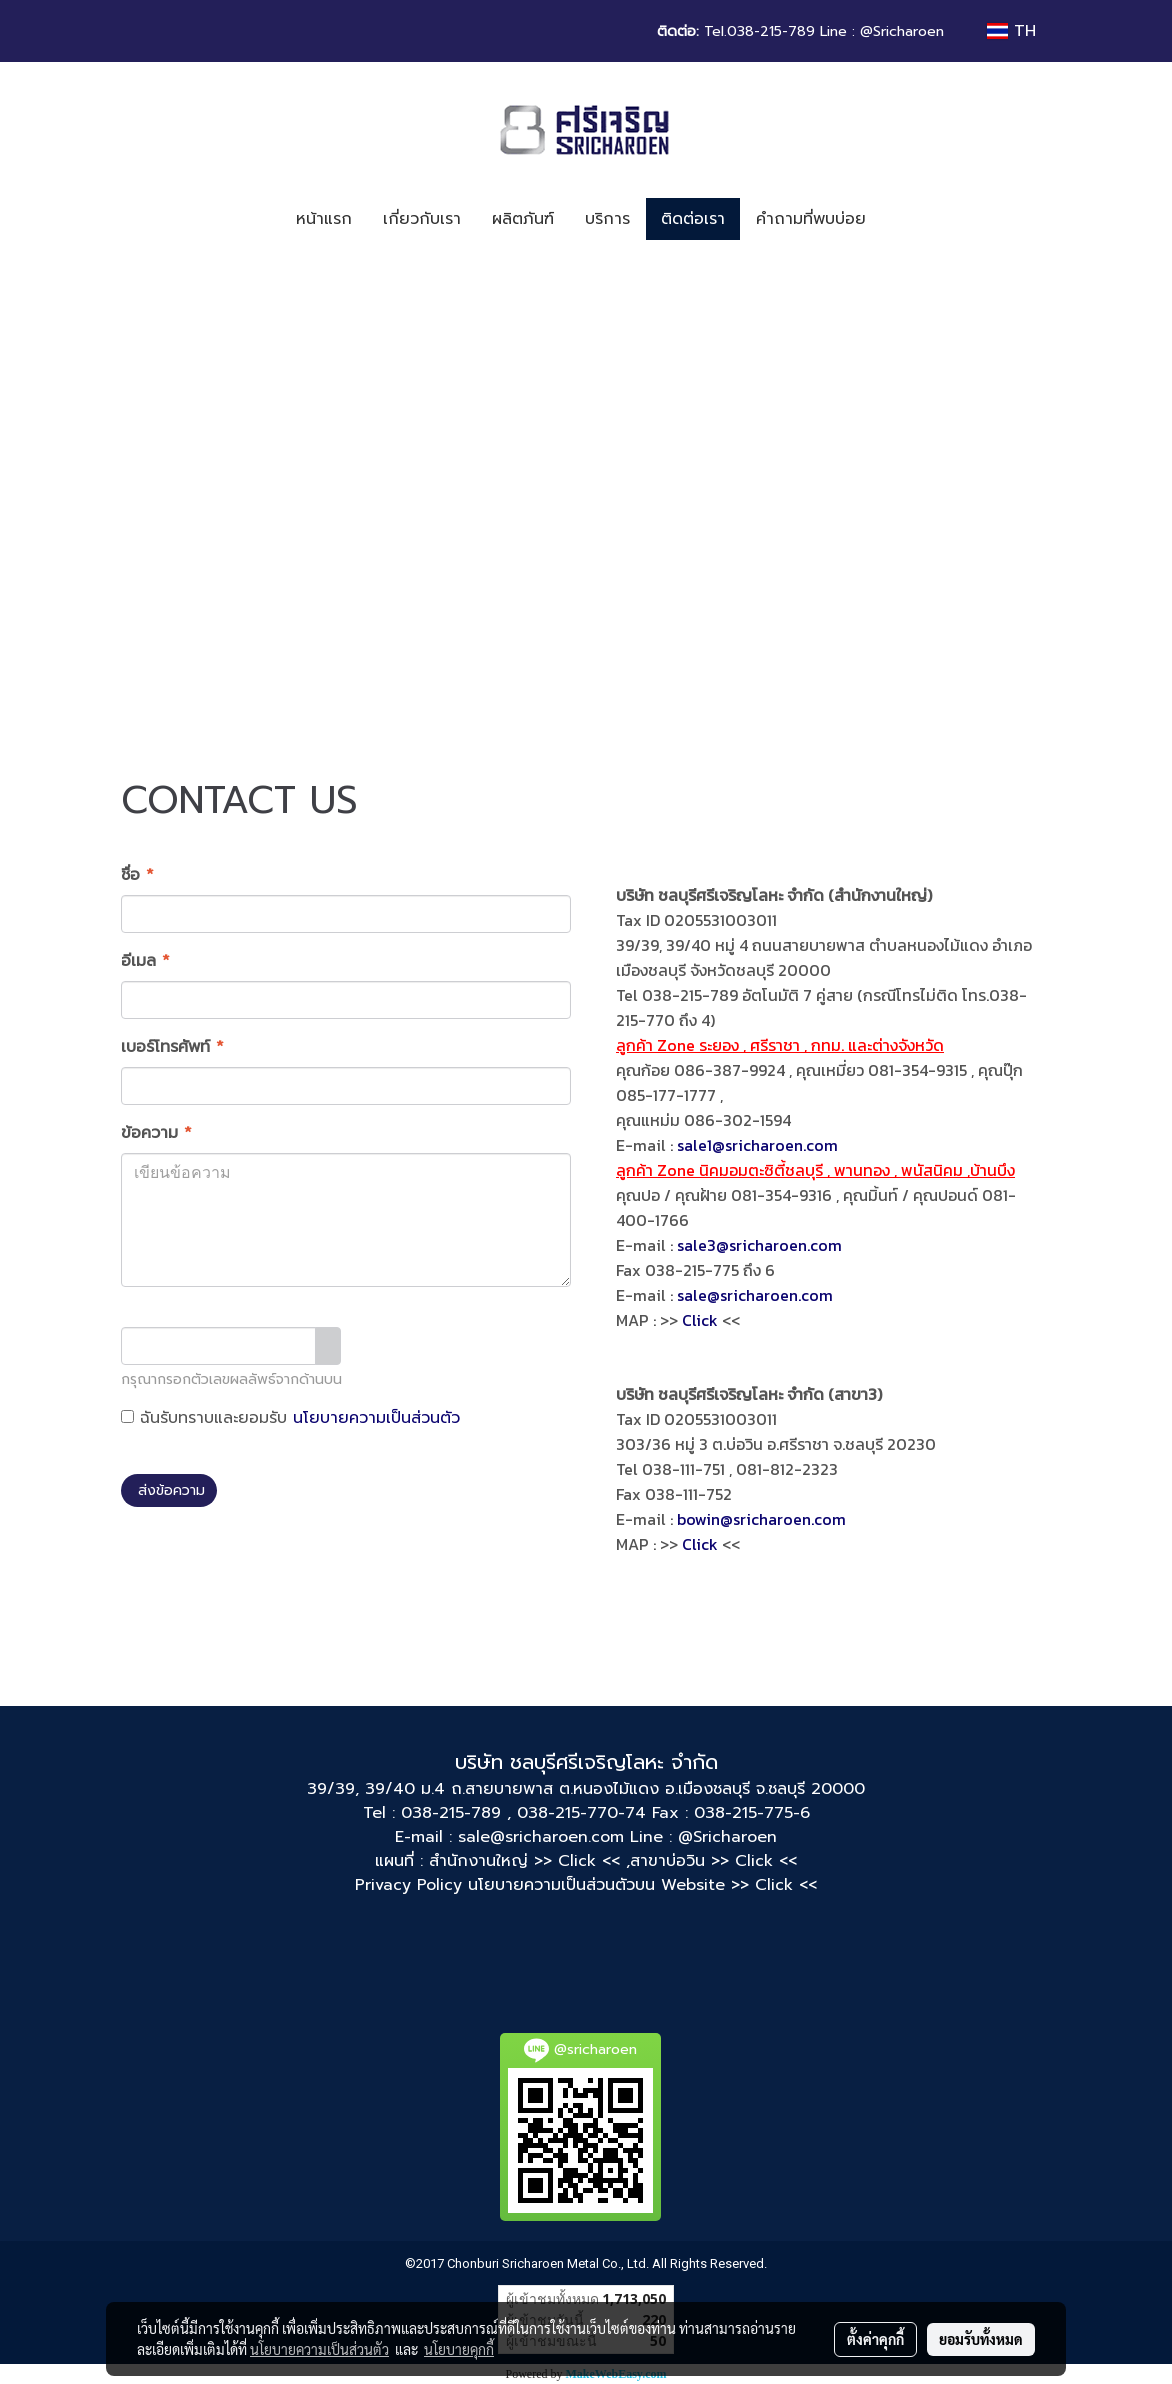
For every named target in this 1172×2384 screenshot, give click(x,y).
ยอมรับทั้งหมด (981, 2339)
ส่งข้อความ (169, 1490)
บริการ (607, 219)
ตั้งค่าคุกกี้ (875, 2339)
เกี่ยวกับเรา (422, 219)
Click (700, 1320)
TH (1011, 31)
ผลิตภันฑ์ (523, 219)
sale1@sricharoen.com (757, 1145)
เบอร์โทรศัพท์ (172, 1047)
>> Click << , (582, 1861)
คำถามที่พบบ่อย (811, 219)
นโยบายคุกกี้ (459, 2349)
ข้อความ (156, 1133)
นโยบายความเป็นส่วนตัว (376, 1418)
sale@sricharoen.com (755, 1295)
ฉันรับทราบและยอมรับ (290, 1418)
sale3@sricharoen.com (759, 1245)
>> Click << (754, 1861)
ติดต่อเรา (693, 219)
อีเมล (145, 961)
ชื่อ (137, 875)
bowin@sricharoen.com (761, 1519)
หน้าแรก (324, 219)
